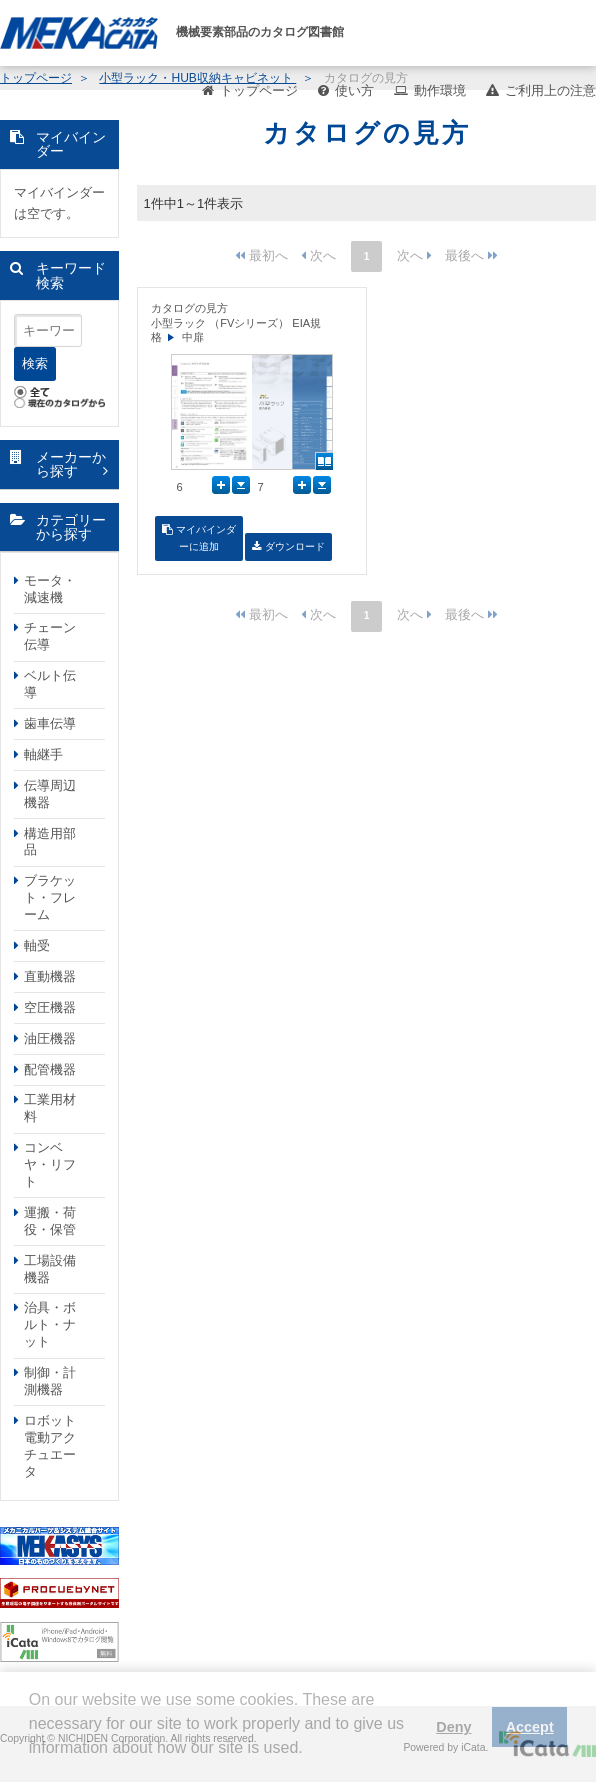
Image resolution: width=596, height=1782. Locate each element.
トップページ (259, 90)
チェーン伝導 (50, 636)
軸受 (37, 945)
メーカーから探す (71, 464)
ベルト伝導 (50, 684)
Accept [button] (530, 1727)
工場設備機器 (50, 1269)
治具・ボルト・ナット (50, 1324)
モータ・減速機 (50, 589)
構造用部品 (50, 842)
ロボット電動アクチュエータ (50, 1446)
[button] (32, 1763)
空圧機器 (50, 1007)
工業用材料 (50, 1108)
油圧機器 (50, 1038)
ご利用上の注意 (550, 90)
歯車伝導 (50, 723)
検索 (35, 363)
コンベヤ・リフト (50, 1164)
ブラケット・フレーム (50, 897)
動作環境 (440, 90)
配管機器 (50, 1069)
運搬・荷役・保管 (50, 1221)
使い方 (354, 90)
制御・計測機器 (50, 1381)
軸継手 (43, 754)
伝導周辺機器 (50, 794)
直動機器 (50, 976)
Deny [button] (453, 1727)
